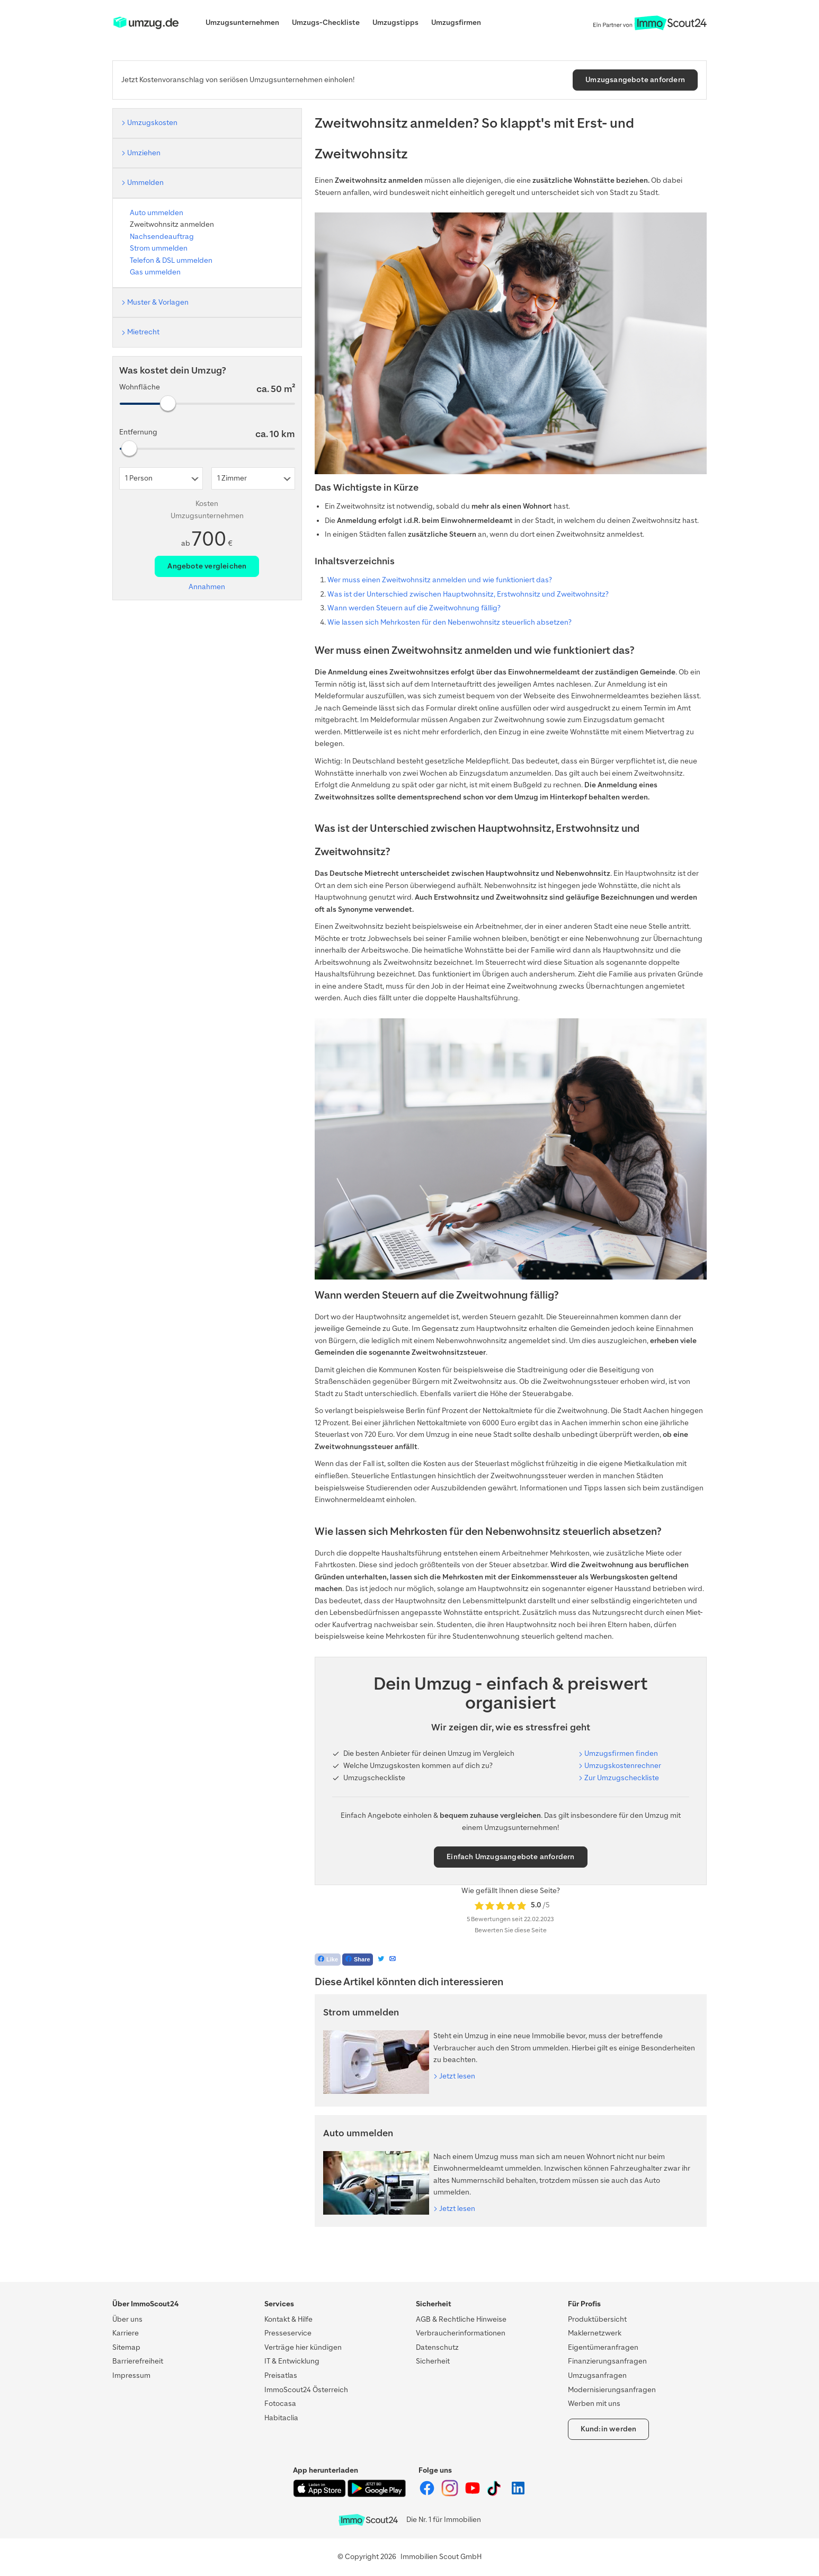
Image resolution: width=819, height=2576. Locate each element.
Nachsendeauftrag (162, 236)
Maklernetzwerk (594, 2333)
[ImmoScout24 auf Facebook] (428, 2494)
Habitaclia (281, 2417)
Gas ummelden (155, 272)
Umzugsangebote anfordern (635, 79)
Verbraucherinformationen (460, 2333)
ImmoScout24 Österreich (306, 2389)
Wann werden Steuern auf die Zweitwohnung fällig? (414, 607)
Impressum (131, 2375)
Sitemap (126, 2347)
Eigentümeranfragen (603, 2347)
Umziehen (144, 152)
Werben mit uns (594, 2403)
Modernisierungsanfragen (612, 2389)
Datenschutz (437, 2347)
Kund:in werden (609, 2428)
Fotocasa (280, 2403)
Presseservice (287, 2333)
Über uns (127, 2319)
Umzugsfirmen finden (621, 1753)
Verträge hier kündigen (303, 2347)
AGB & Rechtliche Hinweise (461, 2319)
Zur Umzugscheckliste (621, 1777)
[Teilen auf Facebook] (357, 1959)
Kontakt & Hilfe (288, 2319)
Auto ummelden (156, 212)
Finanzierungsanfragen (607, 2361)
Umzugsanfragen (597, 2375)
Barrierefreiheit (137, 2361)
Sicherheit (433, 2361)
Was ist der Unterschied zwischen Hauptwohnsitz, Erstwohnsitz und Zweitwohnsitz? (468, 594)
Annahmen (207, 586)
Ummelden (145, 182)
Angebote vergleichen (206, 566)
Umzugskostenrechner (622, 1765)
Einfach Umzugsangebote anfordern (510, 1856)
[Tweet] (381, 1959)
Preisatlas (280, 2375)
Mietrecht (143, 331)
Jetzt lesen (457, 2076)
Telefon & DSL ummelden (171, 260)
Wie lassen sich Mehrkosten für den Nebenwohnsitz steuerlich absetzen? (449, 622)
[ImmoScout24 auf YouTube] (473, 2494)
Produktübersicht (597, 2319)
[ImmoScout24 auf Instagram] (450, 2494)
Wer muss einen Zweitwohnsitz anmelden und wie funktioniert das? (439, 579)
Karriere (125, 2333)
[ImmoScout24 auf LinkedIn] (518, 2494)
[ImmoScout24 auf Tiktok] (496, 2494)
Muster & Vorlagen (158, 302)
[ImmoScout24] (146, 27)
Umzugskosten (152, 122)
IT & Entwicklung (291, 2361)
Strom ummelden (159, 248)
